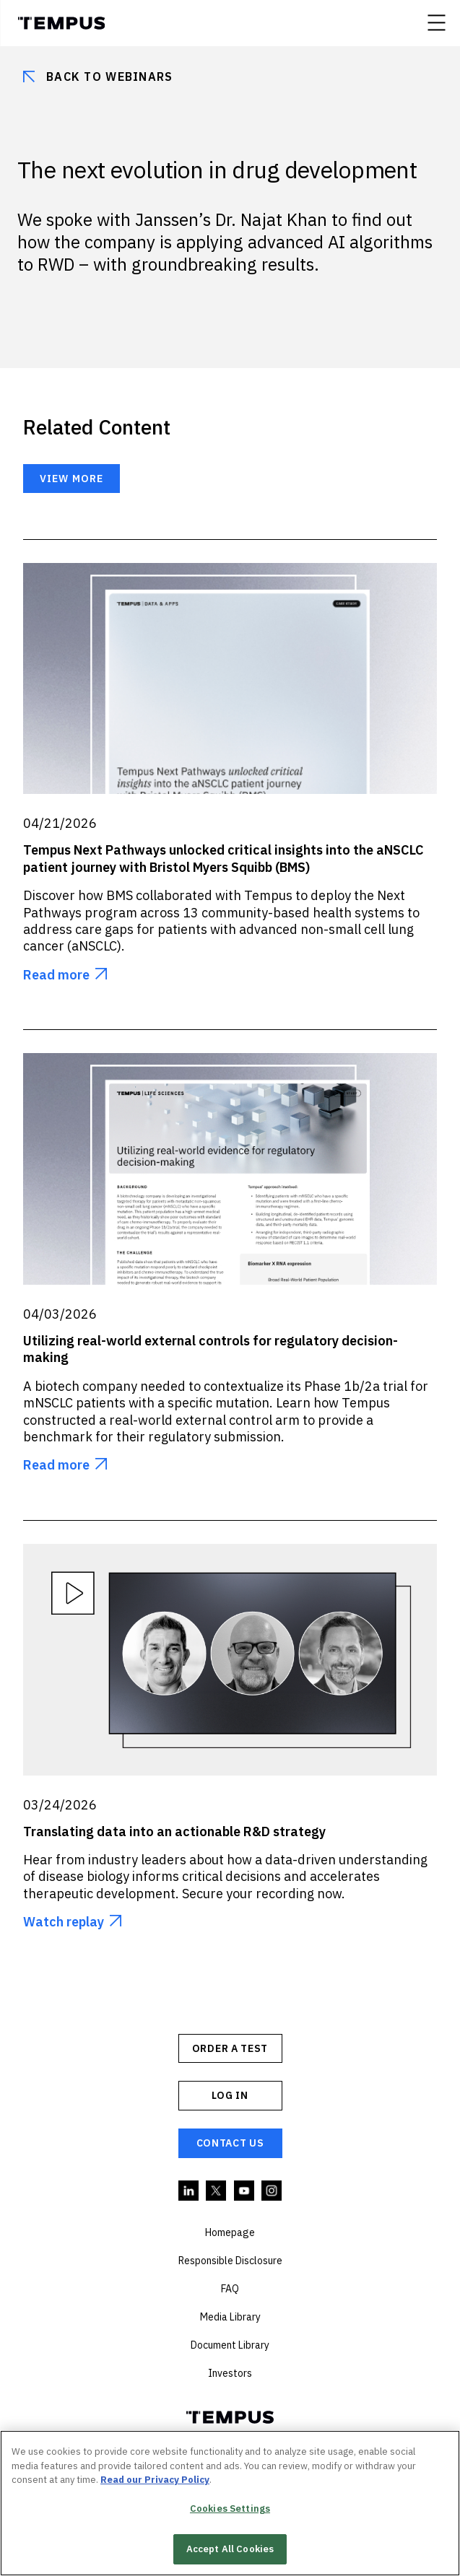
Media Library (230, 2316)
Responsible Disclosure (230, 2260)
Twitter (217, 2191)
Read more (56, 974)
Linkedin (189, 2191)
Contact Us (230, 2142)
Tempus (61, 23)
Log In (230, 2095)
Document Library (230, 2345)
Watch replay (63, 1921)
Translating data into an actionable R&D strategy (174, 1831)
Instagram (272, 2191)
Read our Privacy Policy (154, 2480)
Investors (230, 2373)
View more (71, 478)
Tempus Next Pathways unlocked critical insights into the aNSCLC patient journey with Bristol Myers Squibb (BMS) (223, 858)
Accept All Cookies (230, 2550)
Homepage (230, 2232)
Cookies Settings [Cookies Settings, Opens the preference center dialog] (230, 2509)
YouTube (245, 2191)
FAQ (230, 2288)
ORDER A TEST (230, 2048)
